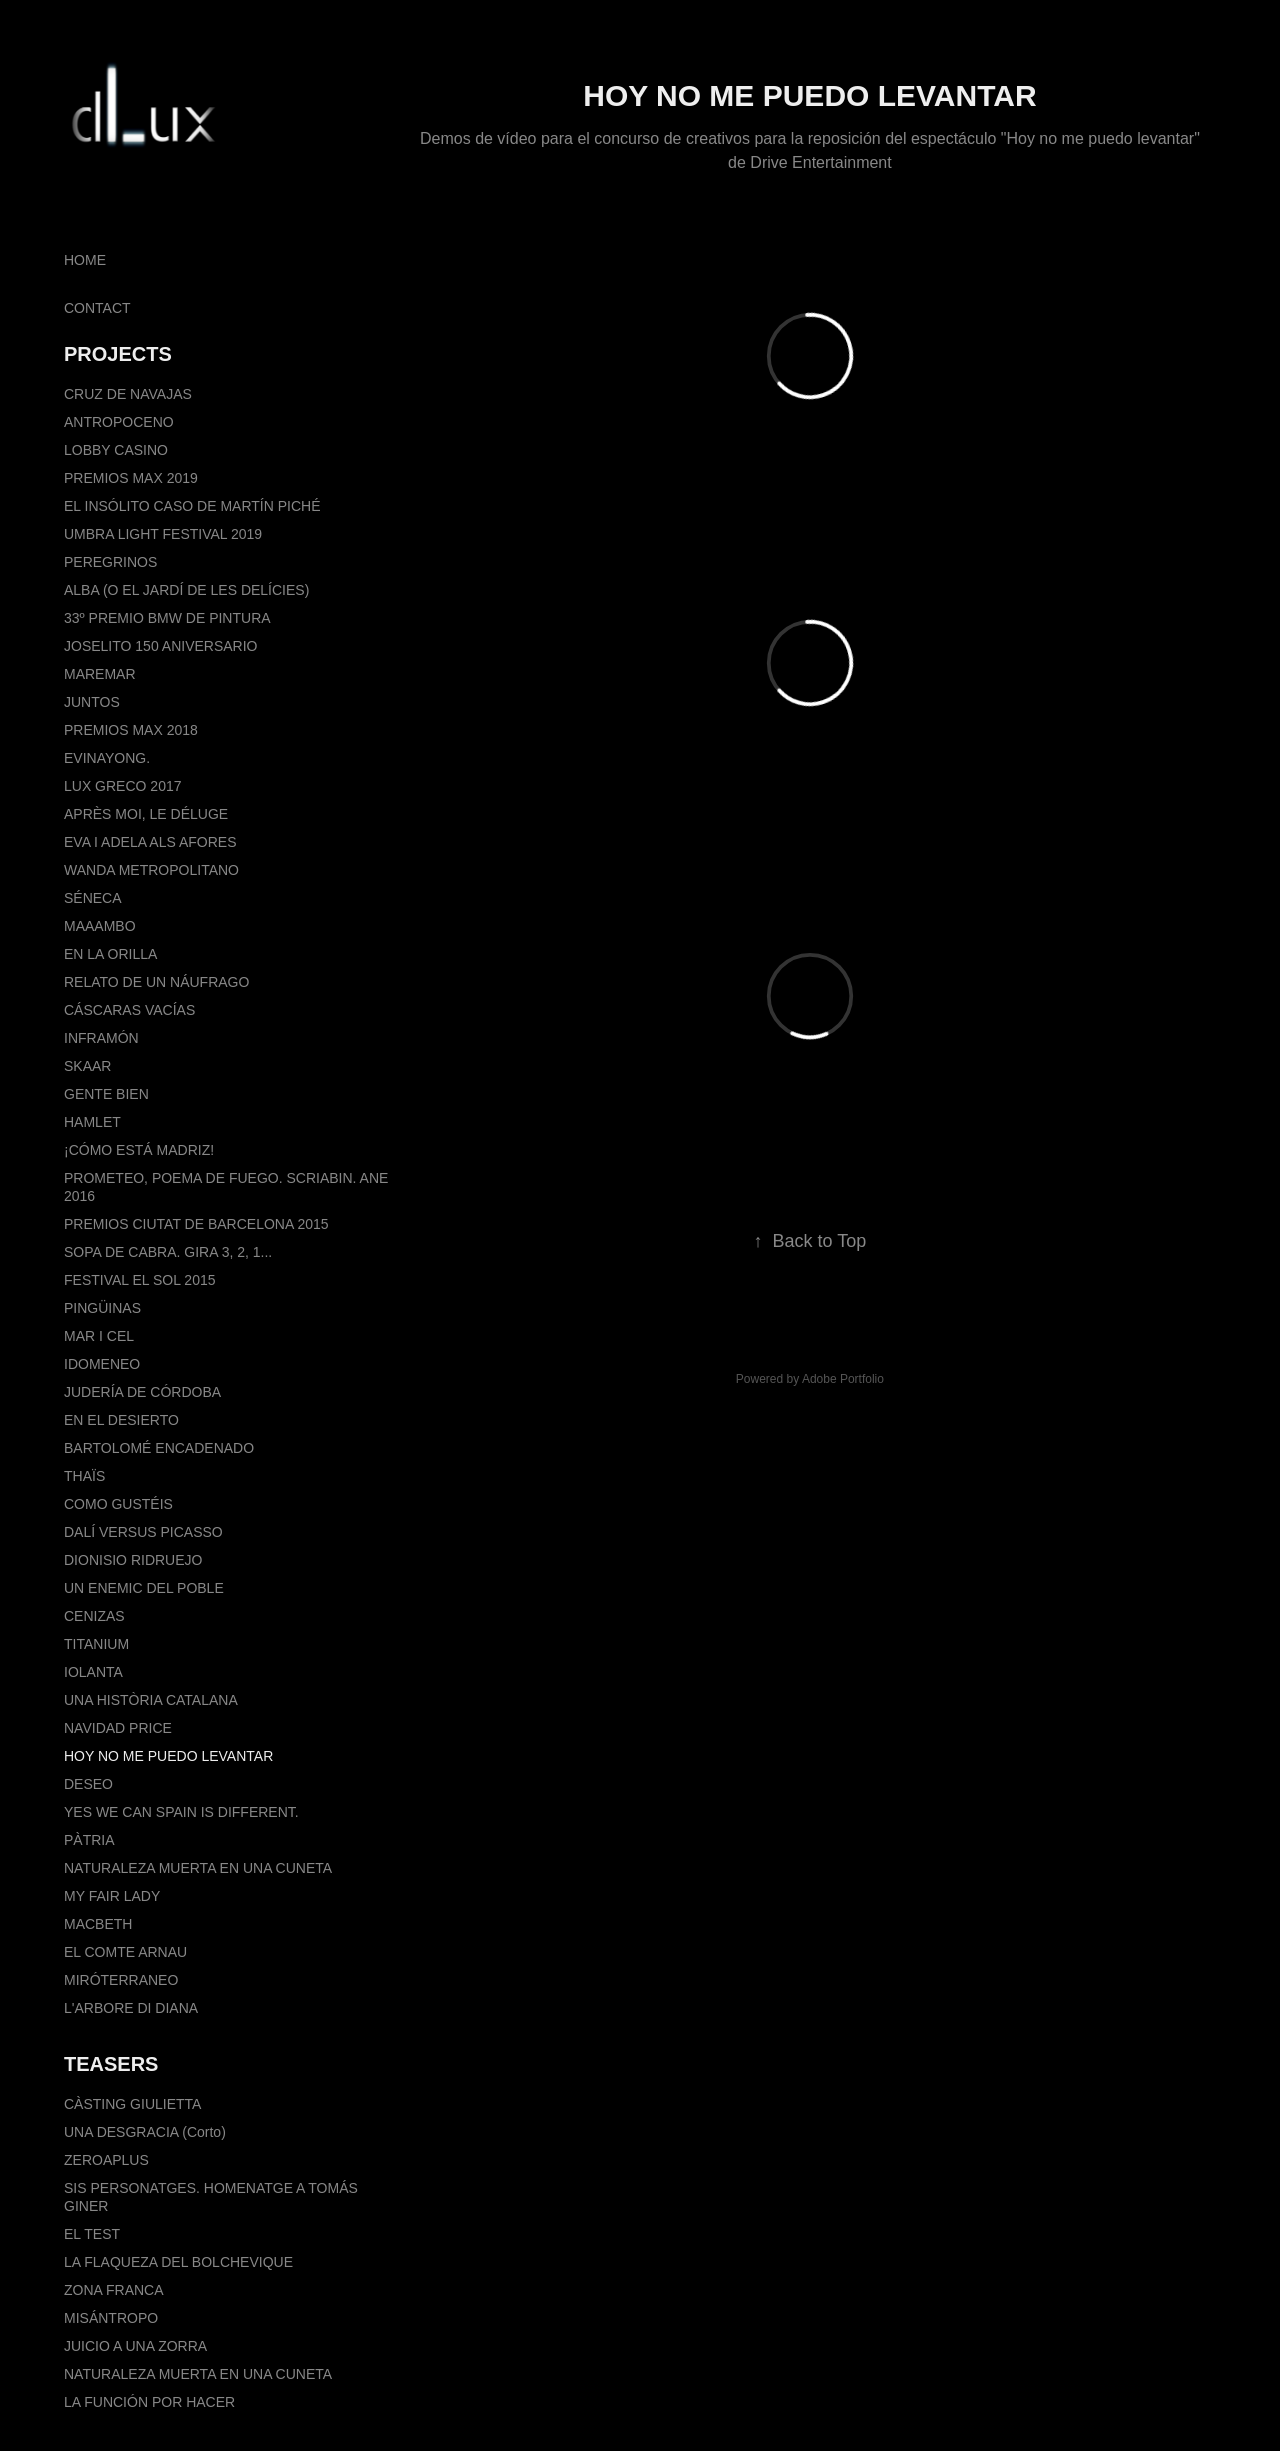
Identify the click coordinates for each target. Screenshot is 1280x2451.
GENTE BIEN (106, 1094)
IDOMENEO (102, 1364)
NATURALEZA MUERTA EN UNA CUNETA (198, 1868)
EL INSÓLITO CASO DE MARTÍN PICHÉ (192, 506)
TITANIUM (96, 1644)
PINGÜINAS (102, 1308)
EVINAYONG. (107, 758)
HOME (85, 260)
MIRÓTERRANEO (121, 1980)
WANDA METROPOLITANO (151, 870)
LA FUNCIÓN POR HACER (149, 2402)
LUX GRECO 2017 (123, 786)
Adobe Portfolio (843, 1379)
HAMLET (92, 1122)
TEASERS (111, 2064)
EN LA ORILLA (110, 954)
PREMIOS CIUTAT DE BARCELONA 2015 (196, 1224)
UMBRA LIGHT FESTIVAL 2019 (163, 534)
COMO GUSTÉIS (118, 1504)
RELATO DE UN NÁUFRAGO (156, 982)
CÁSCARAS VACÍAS (129, 1010)
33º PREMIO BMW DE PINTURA (167, 618)
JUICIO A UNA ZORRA (135, 2346)
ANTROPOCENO (119, 422)
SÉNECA (93, 898)
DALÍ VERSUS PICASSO (143, 1532)
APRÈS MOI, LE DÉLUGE (146, 814)
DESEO (88, 1784)
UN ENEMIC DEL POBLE (144, 1588)
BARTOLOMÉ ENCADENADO (159, 1448)
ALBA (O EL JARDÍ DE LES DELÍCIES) (186, 590)
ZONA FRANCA (114, 2290)
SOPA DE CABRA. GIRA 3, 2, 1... (168, 1252)
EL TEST (92, 2234)
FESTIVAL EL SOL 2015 (139, 1280)
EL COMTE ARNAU (125, 1952)
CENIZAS (94, 1616)
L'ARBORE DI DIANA (131, 2008)
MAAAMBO (100, 926)
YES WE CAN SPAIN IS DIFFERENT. (181, 1812)
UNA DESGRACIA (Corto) (145, 2132)
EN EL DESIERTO (121, 1420)
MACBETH (98, 1924)
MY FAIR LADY (112, 1896)
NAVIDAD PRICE (118, 1728)
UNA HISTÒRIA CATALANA (151, 1700)
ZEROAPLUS (106, 2160)
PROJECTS (118, 354)
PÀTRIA (89, 1840)
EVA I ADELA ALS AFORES (150, 842)
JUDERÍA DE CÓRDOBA (142, 1392)
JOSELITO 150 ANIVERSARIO (160, 646)
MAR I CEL (99, 1336)
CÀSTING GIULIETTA (132, 2104)
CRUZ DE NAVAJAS (128, 394)
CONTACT (97, 308)
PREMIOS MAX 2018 (131, 730)
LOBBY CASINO (116, 450)
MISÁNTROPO (111, 2318)
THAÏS (84, 1476)
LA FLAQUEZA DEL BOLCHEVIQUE (178, 2262)
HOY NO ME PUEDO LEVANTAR (168, 1756)
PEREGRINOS (110, 562)
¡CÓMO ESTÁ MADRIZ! (139, 1150)
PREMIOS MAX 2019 (131, 478)
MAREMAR (100, 674)
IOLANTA (93, 1672)
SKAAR (87, 1066)
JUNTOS (92, 702)
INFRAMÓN (101, 1038)
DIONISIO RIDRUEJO (133, 1560)
